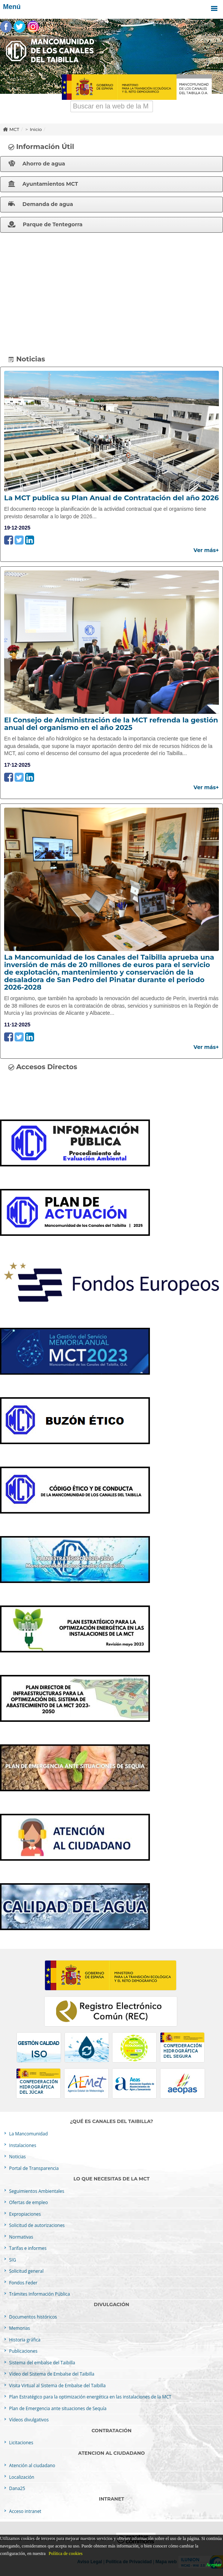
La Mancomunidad (28, 2134)
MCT (14, 129)
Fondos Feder (22, 2283)
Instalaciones (22, 2145)
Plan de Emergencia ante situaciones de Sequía (57, 2408)
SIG (12, 2260)
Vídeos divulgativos (28, 2420)
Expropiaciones (24, 2214)
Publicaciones (22, 2351)
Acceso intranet (24, 2511)
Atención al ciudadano (31, 2465)
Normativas (20, 2237)
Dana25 (16, 2488)
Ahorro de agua (37, 163)
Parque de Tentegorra (45, 224)
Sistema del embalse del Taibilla (41, 2362)
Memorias (19, 2328)
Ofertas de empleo (28, 2202)
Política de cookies (66, 2553)
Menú (111, 8)
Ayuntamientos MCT (43, 184)
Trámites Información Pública (39, 2294)
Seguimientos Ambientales (36, 2191)
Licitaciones (20, 2442)
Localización (21, 2477)
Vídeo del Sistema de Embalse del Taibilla (51, 2374)
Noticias (16, 2156)
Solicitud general (25, 2271)
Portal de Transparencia (33, 2168)
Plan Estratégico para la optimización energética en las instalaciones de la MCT (89, 2397)
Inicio (36, 129)
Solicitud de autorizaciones (36, 2225)
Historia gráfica (24, 2340)
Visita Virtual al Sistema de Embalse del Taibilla (57, 2385)
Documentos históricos (32, 2317)
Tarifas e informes (27, 2248)
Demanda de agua (40, 204)
